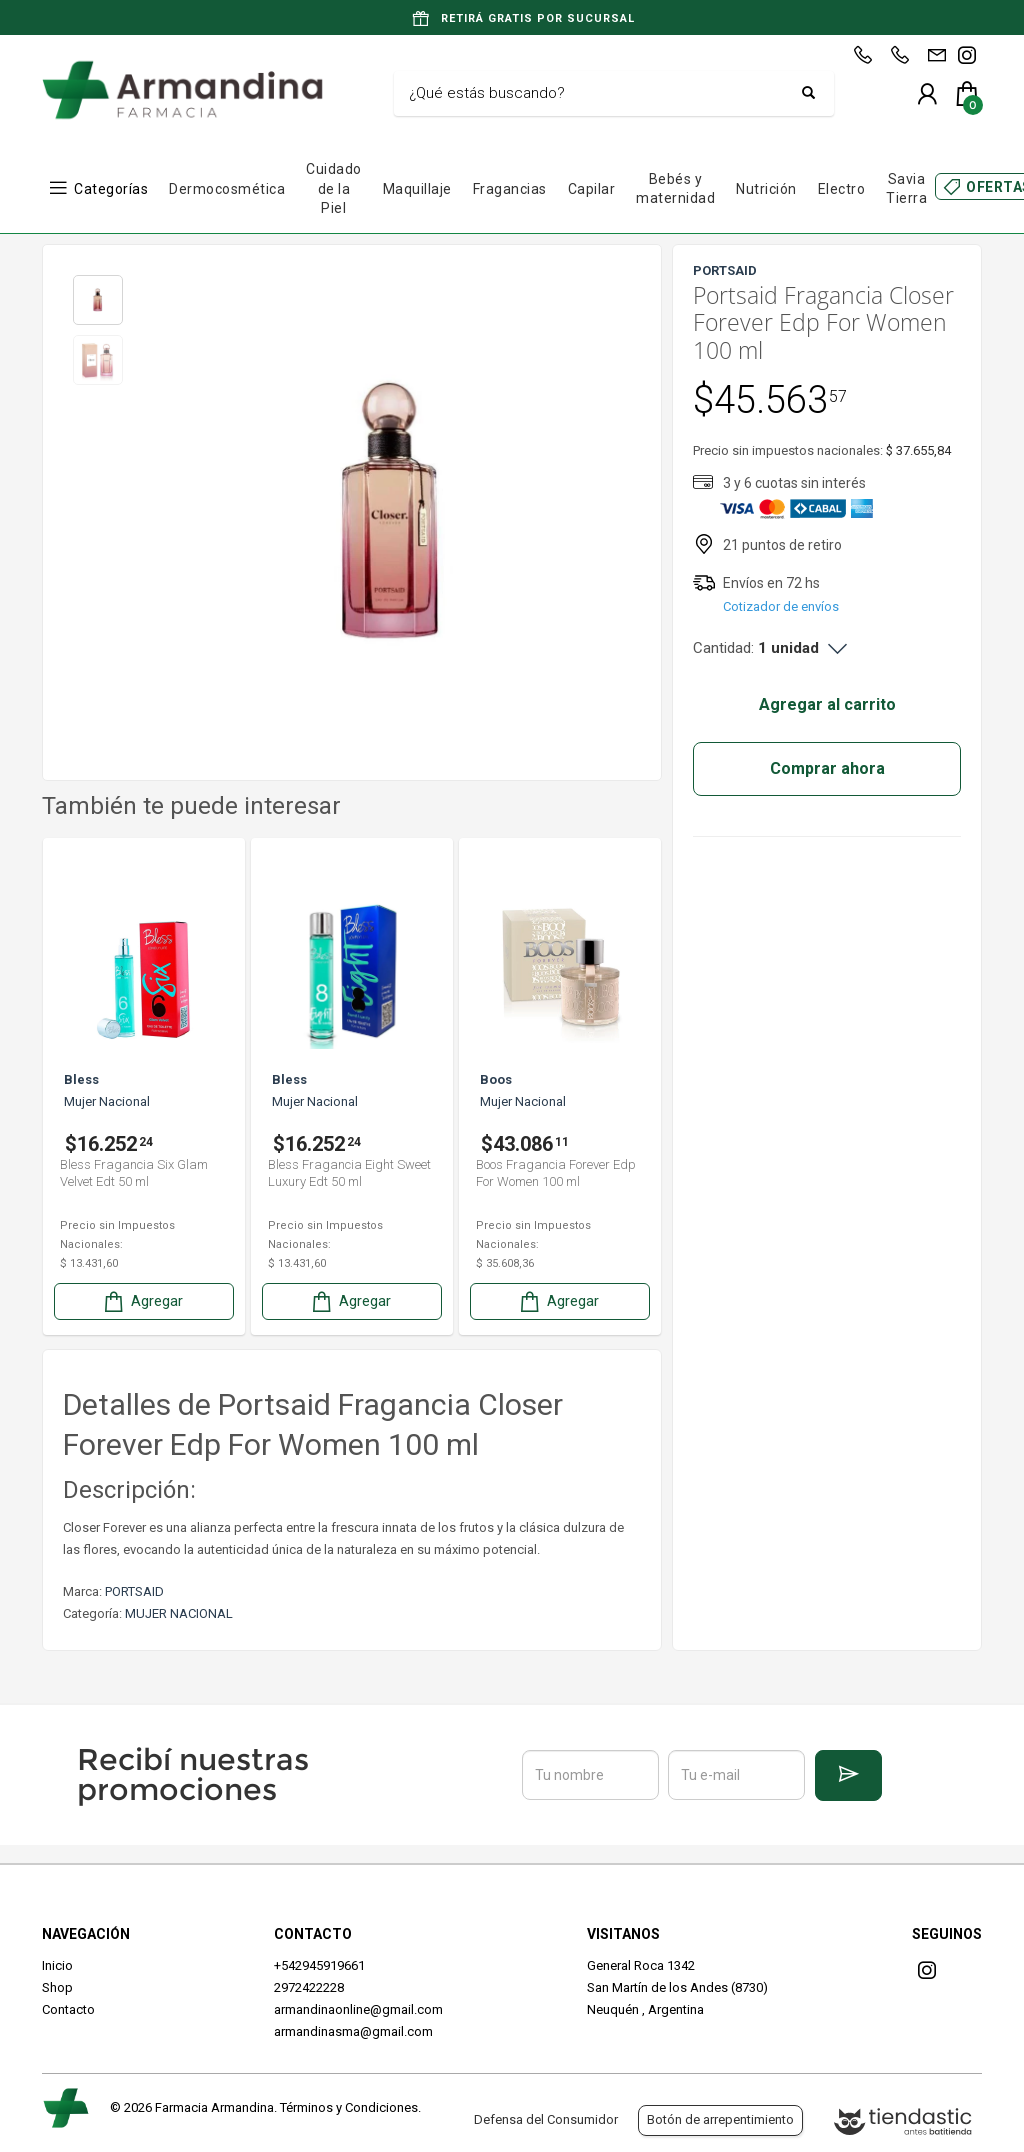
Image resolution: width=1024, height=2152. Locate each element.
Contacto (68, 2009)
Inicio (57, 1965)
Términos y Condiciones (349, 2107)
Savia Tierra (906, 189)
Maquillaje (417, 189)
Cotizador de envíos (781, 606)
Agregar (142, 1301)
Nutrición (766, 189)
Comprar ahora (827, 768)
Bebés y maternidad (675, 189)
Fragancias (510, 189)
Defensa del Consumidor (546, 2119)
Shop (57, 1987)
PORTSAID (134, 1591)
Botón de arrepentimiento (720, 2119)
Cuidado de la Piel (334, 188)
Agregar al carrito (827, 704)
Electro (842, 189)
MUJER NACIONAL (179, 1613)
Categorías (111, 189)
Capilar (592, 189)
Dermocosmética (227, 189)
